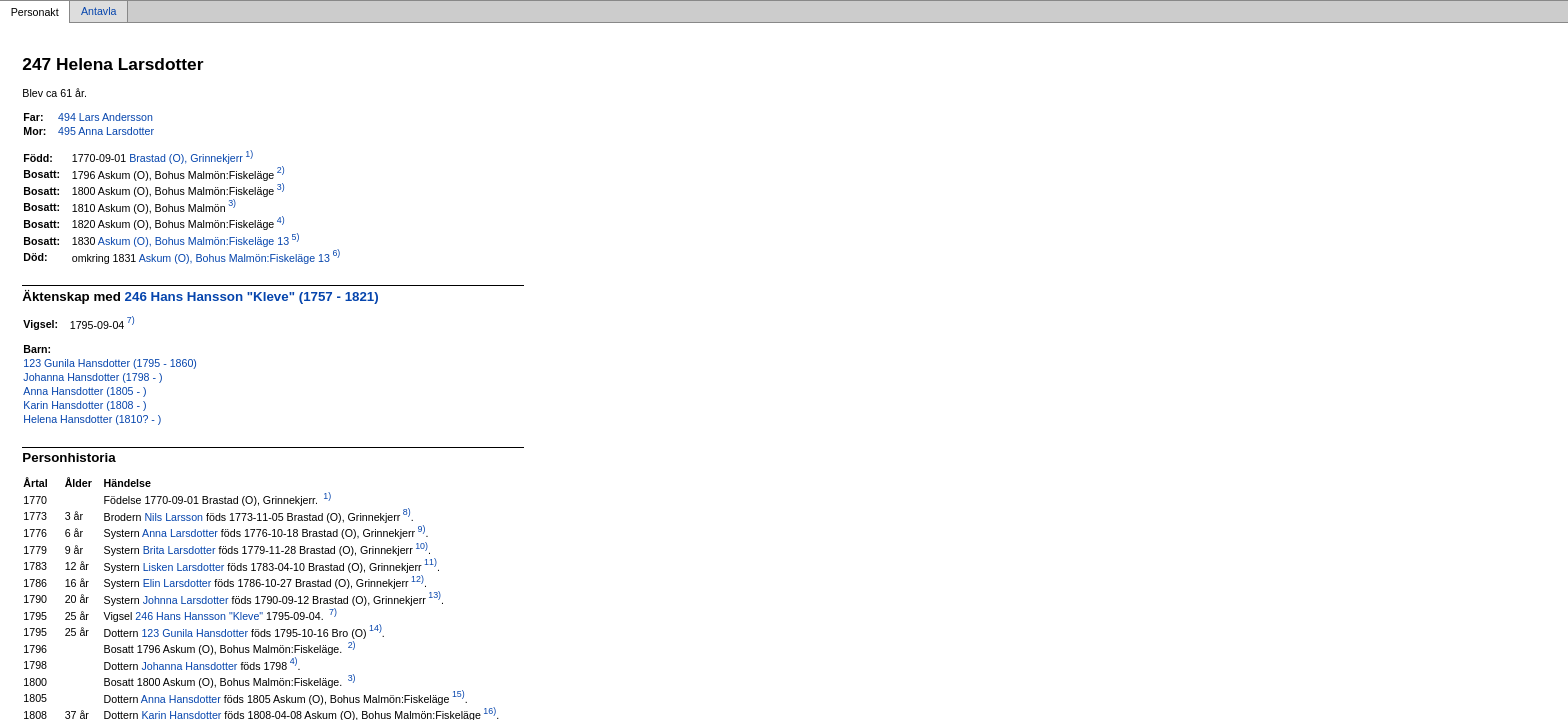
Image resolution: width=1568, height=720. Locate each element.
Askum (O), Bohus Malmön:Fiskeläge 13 (193, 241)
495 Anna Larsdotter (106, 131)
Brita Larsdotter (179, 550)
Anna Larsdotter (180, 533)
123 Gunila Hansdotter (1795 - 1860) (110, 363)
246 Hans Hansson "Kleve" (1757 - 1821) (252, 296)
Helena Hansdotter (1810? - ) (92, 419)
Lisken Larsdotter (184, 566)
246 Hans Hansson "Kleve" (199, 616)
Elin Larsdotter (177, 583)
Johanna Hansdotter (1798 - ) (92, 377)
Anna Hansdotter (181, 698)
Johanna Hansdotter (189, 665)
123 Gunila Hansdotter (194, 632)
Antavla (99, 12)
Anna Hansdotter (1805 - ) (84, 391)
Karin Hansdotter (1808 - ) (84, 405)
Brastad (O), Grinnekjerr (186, 158)
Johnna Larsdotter (186, 599)
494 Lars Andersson (105, 117)
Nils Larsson (173, 516)
